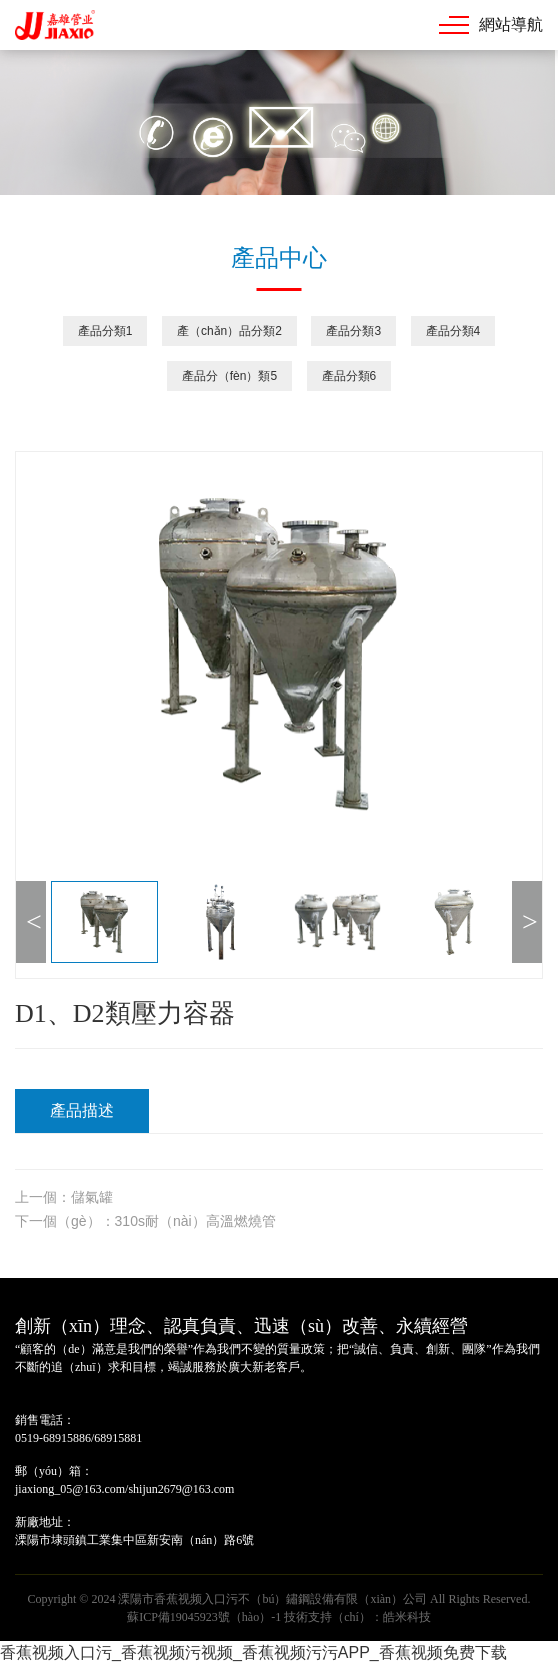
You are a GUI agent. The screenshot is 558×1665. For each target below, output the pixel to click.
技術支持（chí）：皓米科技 (357, 1617)
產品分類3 (353, 331)
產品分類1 (105, 331)
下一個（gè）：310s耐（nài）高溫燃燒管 (145, 1221)
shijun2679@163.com (181, 1489)
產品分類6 (349, 376)
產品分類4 (453, 331)
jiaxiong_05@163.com (70, 1489)
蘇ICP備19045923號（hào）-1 (204, 1617)
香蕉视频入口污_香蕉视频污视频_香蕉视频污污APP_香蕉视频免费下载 (253, 1652)
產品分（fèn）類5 (229, 376)
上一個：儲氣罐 (64, 1197)
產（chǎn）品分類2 (229, 331)
